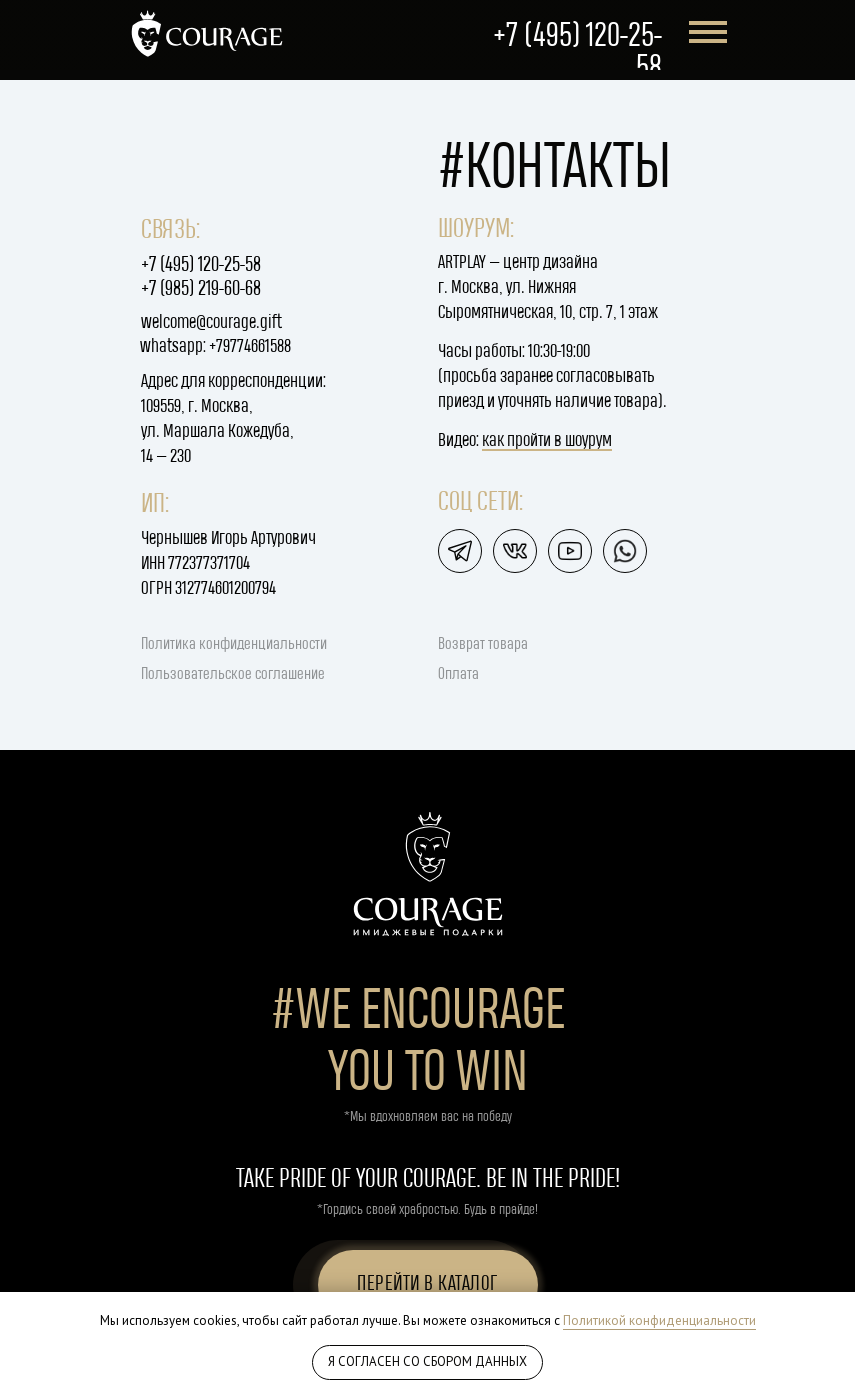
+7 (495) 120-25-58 (201, 265)
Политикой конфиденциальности (659, 1320)
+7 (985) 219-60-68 (201, 289)
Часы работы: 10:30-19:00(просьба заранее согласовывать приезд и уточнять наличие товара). (552, 376)
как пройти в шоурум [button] (547, 440)
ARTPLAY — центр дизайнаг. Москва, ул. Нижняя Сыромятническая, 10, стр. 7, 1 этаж (548, 287)
